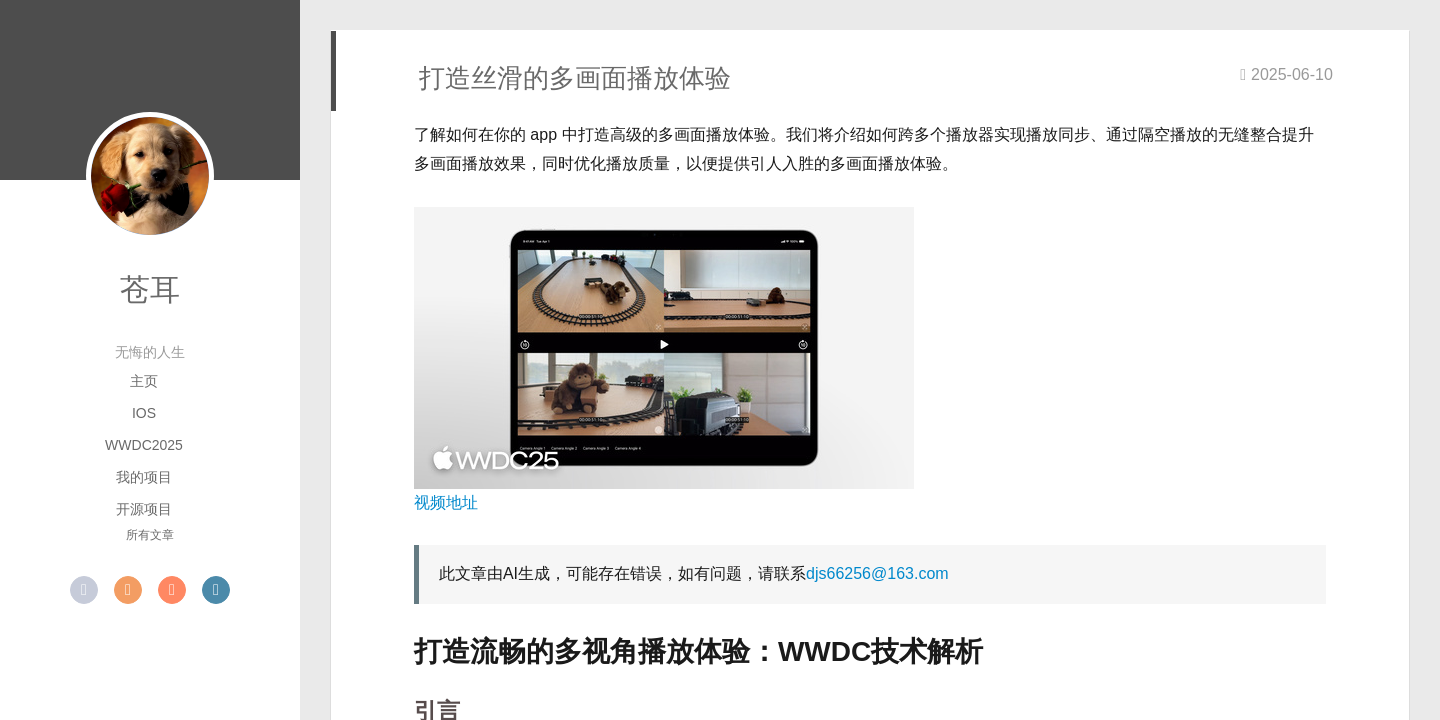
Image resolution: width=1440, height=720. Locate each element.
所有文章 (150, 535)
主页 (144, 381)
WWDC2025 (144, 445)
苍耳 (150, 289)
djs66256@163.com (877, 573)
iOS (144, 413)
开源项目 (144, 509)
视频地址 (446, 502)
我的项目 (144, 477)
